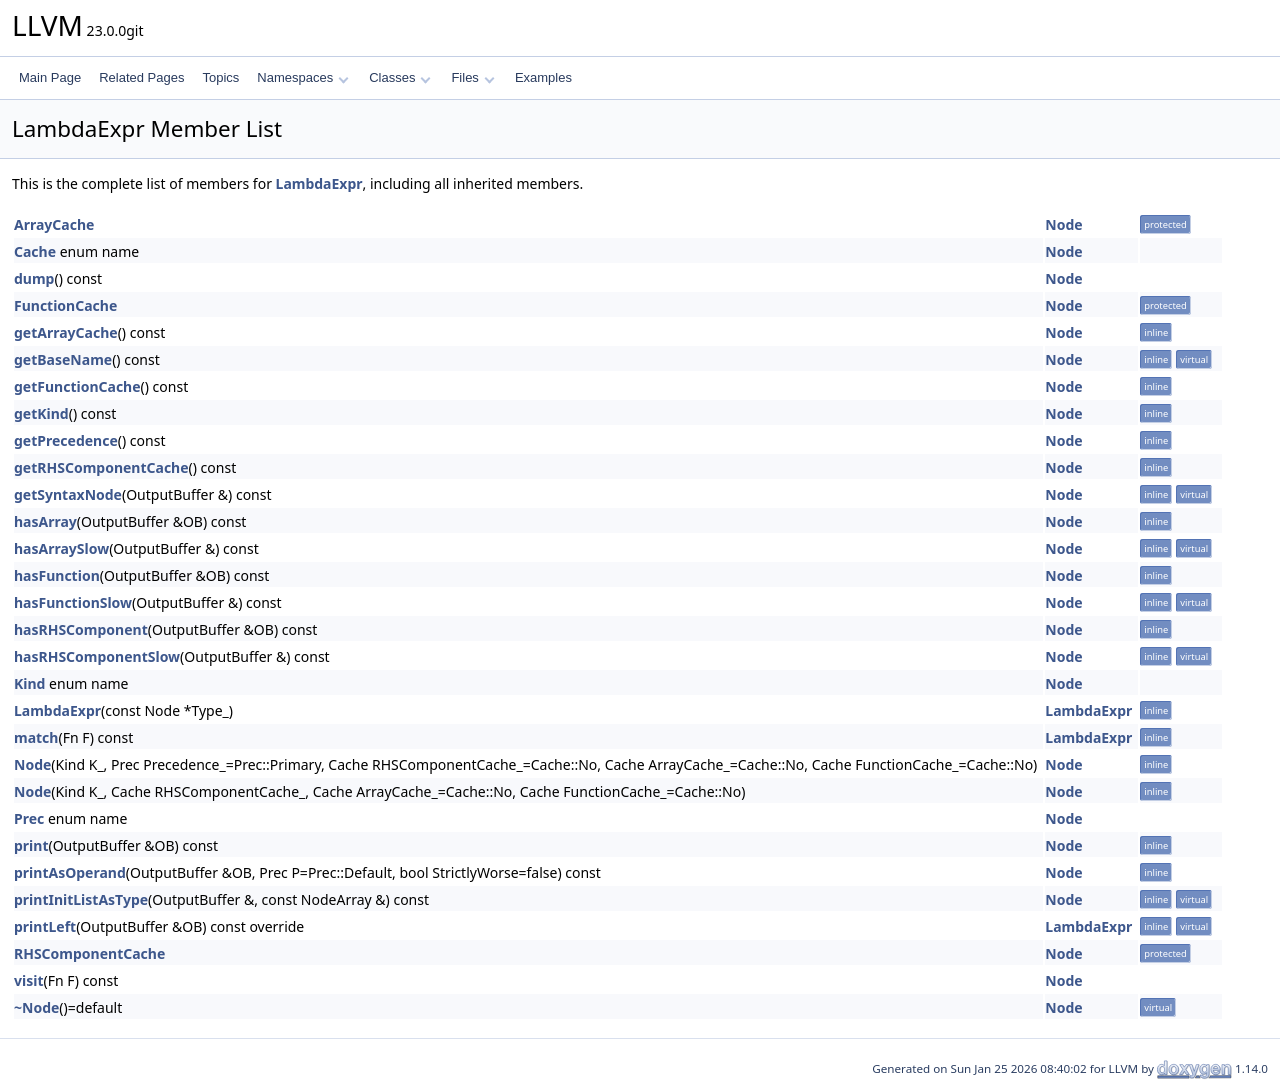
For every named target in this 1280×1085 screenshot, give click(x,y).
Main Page (50, 77)
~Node (36, 1007)
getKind (41, 413)
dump (34, 278)
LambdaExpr (319, 183)
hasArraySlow (61, 548)
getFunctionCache (77, 386)
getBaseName (63, 359)
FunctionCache (65, 305)
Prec (29, 818)
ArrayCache (54, 224)
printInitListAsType (81, 899)
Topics (220, 77)
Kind (29, 683)
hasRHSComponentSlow (97, 656)
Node (1063, 224)
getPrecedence (66, 440)
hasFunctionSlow (73, 602)
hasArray (45, 521)
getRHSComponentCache (101, 467)
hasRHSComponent (81, 629)
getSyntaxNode (68, 494)
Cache (35, 251)
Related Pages (141, 77)
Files (472, 77)
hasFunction (57, 575)
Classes (400, 77)
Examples (543, 77)
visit (28, 980)
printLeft (45, 926)
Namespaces (302, 77)
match (36, 737)
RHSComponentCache (89, 953)
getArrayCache (66, 332)
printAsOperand (70, 872)
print (31, 845)
